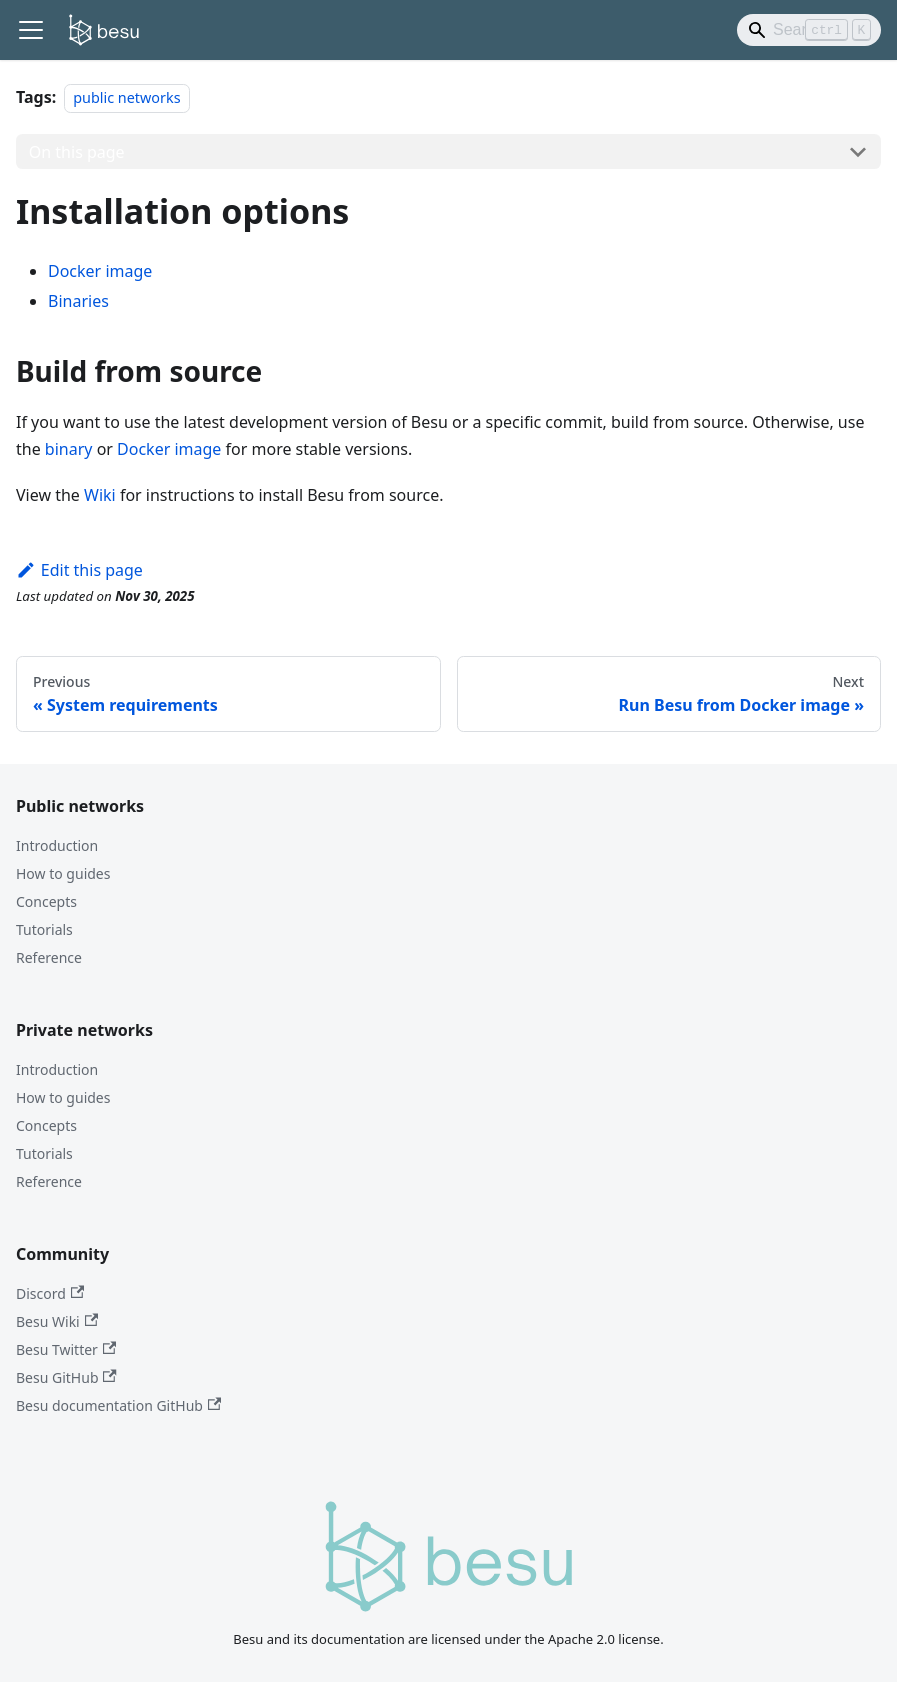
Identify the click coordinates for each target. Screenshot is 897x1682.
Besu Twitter (66, 1349)
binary (69, 449)
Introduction (57, 845)
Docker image (100, 271)
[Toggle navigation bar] (31, 30)
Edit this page (79, 570)
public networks (126, 97)
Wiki (100, 495)
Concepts (46, 901)
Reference (49, 957)
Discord (50, 1293)
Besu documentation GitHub (118, 1405)
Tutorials (44, 929)
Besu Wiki (57, 1321)
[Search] (809, 30)
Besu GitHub (66, 1377)
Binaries (78, 301)
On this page (77, 152)
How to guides (63, 873)
